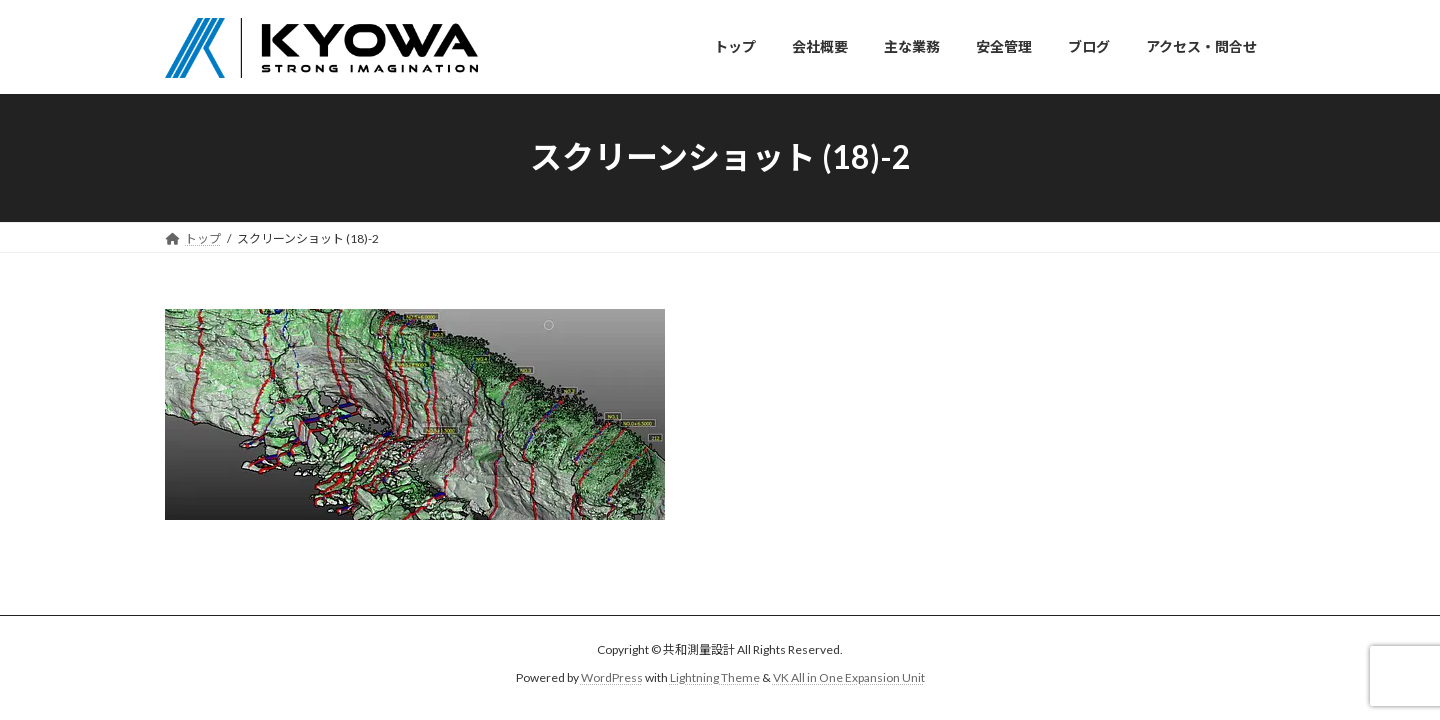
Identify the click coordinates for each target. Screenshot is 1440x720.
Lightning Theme (715, 677)
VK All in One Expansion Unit (849, 677)
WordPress (612, 677)
